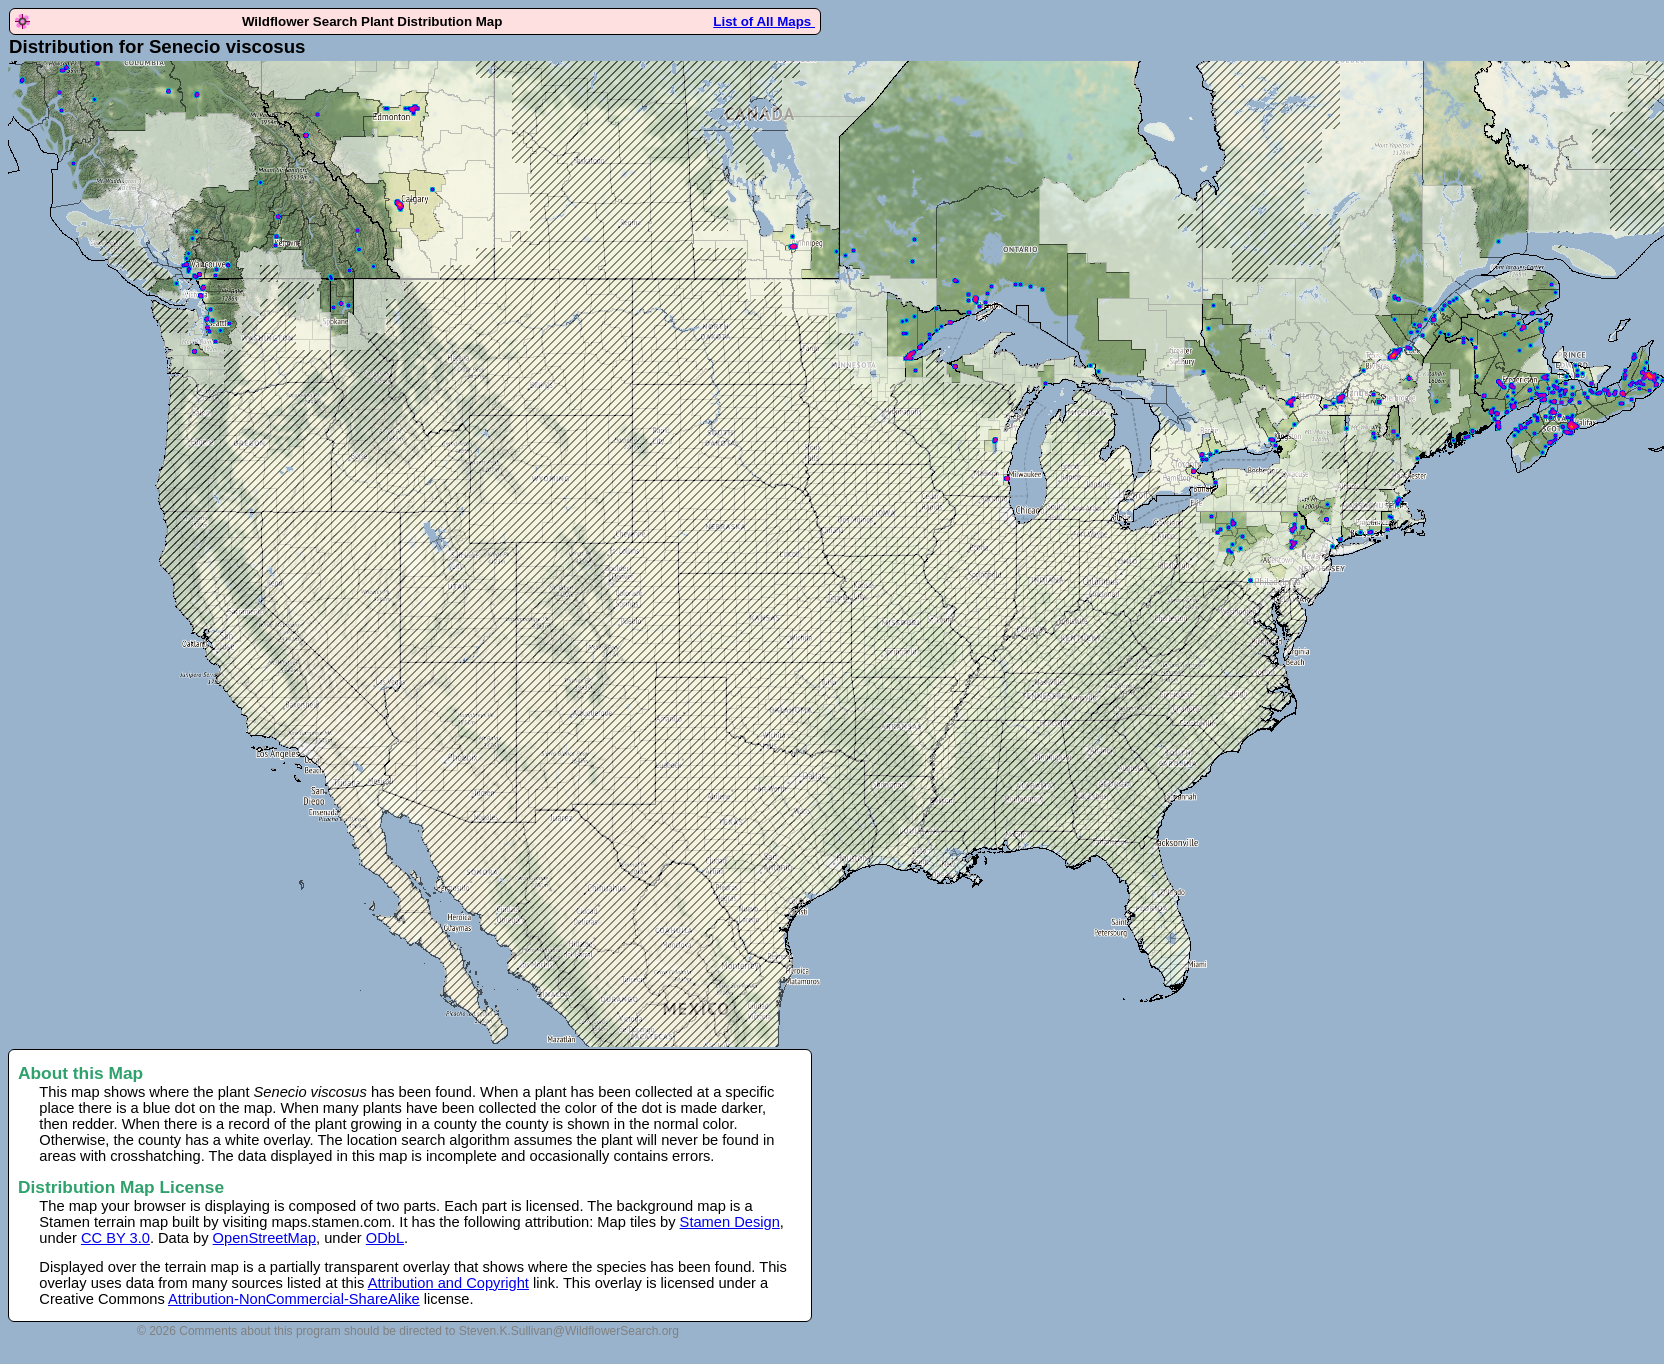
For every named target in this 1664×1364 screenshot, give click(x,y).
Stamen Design (730, 1222)
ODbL (385, 1238)
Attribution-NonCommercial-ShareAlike (294, 1299)
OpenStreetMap (264, 1238)
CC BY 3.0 (115, 1238)
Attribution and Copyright (448, 1283)
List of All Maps (764, 21)
